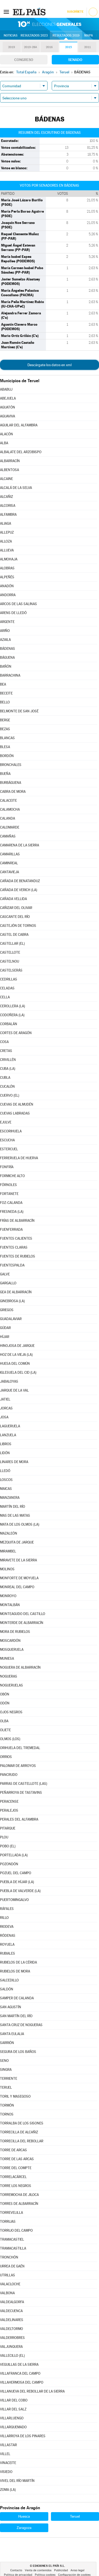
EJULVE (5, 1122)
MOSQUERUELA (11, 1650)
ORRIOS (6, 1757)
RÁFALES (7, 1909)
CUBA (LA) (7, 1069)
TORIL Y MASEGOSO (15, 2096)
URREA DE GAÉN (12, 2266)
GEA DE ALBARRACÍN (16, 1292)
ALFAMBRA (8, 515)
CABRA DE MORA (13, 792)
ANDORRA (8, 595)
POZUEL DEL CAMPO (15, 1873)
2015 (68, 47)
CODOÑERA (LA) (12, 1015)
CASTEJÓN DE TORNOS (18, 926)
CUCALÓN (7, 1086)
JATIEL (5, 1399)
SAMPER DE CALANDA (17, 1998)
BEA (3, 684)
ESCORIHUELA (11, 1131)
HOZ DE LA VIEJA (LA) (16, 1355)
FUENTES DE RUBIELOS (17, 1256)
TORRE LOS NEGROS (15, 2186)
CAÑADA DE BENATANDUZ (20, 881)
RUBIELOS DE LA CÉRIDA (18, 1962)
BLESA (5, 747)
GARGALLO (8, 1283)
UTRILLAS (7, 2275)
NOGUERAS (8, 1676)
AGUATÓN (7, 407)
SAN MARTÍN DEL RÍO (16, 2016)
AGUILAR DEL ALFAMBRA (18, 425)
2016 (49, 47)
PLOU (4, 1837)
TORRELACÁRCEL (13, 2177)
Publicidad (61, 2570)
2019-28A (30, 47)
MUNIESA (7, 1658)
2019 (11, 47)
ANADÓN (7, 586)
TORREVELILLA (11, 2213)
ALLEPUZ (7, 532)
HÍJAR (4, 1337)
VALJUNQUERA (11, 2347)
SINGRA (6, 2070)
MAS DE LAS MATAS (15, 1515)
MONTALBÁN (10, 1605)
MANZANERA (10, 1498)
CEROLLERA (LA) (12, 1006)
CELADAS (7, 988)
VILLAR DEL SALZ (13, 2409)
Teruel (75, 2516)
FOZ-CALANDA (11, 1203)
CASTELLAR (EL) (12, 943)
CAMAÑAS (8, 836)
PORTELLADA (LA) (14, 1855)
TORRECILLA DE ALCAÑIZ (19, 2132)
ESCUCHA (7, 1140)
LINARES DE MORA (14, 1462)
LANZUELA (8, 1435)
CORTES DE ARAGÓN (16, 1033)
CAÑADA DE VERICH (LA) (18, 890)
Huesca (24, 2516)
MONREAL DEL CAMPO (17, 1587)
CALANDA (7, 818)
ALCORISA (7, 506)
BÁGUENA (7, 658)
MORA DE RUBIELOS (15, 1632)
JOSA (4, 1417)
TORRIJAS (8, 2222)
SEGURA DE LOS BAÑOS (18, 2052)
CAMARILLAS (10, 854)
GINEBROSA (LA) (12, 1301)
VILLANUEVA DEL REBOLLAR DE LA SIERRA (32, 2391)
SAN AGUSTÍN (10, 2007)
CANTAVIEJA (9, 872)
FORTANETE (9, 1194)
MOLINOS (7, 1569)
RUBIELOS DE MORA (15, 1971)
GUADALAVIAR (11, 1319)
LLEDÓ (5, 1471)
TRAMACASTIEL (12, 2239)
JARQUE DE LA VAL (14, 1390)
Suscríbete (75, 11)
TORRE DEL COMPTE (15, 2168)
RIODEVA (6, 1927)
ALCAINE (6, 479)
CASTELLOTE (10, 952)
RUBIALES (7, 1953)
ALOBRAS (7, 568)
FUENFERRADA (11, 1229)
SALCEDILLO (9, 1980)
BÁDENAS (7, 649)
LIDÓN (5, 1453)
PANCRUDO (8, 1775)
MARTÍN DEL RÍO (12, 1507)
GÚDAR (5, 1328)
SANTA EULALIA (12, 2034)
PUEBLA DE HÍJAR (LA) (17, 1882)
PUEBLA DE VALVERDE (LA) (20, 1891)
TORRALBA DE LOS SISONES (21, 2123)
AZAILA (5, 640)
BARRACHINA (10, 675)
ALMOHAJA (8, 559)
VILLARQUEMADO (13, 2427)
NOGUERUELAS (11, 1685)
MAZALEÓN (8, 1533)
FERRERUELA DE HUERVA (19, 1158)
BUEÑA (5, 774)
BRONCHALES (10, 765)
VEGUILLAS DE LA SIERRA (19, 2365)
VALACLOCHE (10, 2284)
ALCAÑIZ (6, 497)
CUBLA (5, 1078)
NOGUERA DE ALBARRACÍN (20, 1667)
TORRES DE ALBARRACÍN (19, 2204)
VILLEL (5, 2454)
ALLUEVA (7, 550)
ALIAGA (5, 523)
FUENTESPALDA (12, 1265)
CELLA (5, 997)
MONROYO (8, 1596)
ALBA (4, 443)
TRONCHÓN (9, 2257)
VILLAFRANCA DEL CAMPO (20, 2373)
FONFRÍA (6, 1167)
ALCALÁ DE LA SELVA (16, 488)
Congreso (23, 60)
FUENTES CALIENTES (16, 1238)
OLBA (4, 1721)
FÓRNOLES (8, 1185)
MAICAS (6, 1489)
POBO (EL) (8, 1846)
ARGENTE (7, 622)
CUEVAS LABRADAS (15, 1113)
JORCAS (6, 1408)
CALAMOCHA (10, 809)
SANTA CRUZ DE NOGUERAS (21, 2025)
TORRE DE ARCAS (13, 2150)
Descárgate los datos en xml (49, 365)
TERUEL (6, 2087)
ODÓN (5, 1703)
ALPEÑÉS (7, 577)
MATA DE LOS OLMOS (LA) (19, 1524)
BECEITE (6, 693)
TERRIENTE (8, 2079)
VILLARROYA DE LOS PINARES (22, 2436)
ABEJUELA (8, 398)
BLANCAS (7, 738)
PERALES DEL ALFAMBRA (19, 1819)
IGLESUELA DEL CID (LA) (18, 1372)
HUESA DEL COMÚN (15, 1364)
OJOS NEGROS (11, 1712)
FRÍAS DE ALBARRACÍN (17, 1221)
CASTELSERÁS (11, 970)
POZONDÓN (9, 1864)
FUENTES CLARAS (13, 1247)
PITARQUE (7, 1828)
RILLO (4, 1918)
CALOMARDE (9, 827)
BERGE (5, 720)
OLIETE (5, 1730)
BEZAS (5, 729)
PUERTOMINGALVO (14, 1900)
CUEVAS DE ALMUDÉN (16, 1104)
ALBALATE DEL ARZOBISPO (20, 452)
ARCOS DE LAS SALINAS (18, 604)
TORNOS (6, 2114)
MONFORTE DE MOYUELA (19, 1578)
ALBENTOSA (9, 470)
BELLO (5, 702)
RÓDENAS (7, 1936)
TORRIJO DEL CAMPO (16, 2230)
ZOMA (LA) (8, 2490)
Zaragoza (24, 2528)
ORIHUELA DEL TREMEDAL (20, 1748)
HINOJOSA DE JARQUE (17, 1346)
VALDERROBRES (12, 2338)
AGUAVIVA (7, 416)
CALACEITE (8, 801)
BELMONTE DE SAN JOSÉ (19, 711)
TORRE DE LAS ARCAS (17, 2159)
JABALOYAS (9, 1381)
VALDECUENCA (11, 2311)
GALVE (5, 1274)
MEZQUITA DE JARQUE (17, 1542)
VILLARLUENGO (11, 2418)
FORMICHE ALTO (12, 1176)
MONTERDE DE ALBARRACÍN (21, 1623)
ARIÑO (5, 631)
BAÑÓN (5, 666)
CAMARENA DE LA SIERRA (19, 845)
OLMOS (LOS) (10, 1739)
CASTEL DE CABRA (14, 935)
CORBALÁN (8, 1024)
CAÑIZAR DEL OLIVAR (16, 908)
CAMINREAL (9, 863)
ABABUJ (6, 389)
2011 (87, 47)
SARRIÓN (7, 2043)
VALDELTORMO (11, 2329)
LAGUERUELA (10, 1426)
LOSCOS (6, 1480)
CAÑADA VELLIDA (13, 899)
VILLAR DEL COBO (13, 2400)
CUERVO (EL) (9, 1095)
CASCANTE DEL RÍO (15, 917)
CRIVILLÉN (8, 1060)
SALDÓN (6, 1989)
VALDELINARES (11, 2320)
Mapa (88, 35)
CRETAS (6, 1051)
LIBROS (5, 1444)
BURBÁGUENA (10, 783)
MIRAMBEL (8, 1551)
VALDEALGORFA (12, 2302)
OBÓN (4, 1694)
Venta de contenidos (38, 2570)
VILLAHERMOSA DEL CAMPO (21, 2382)
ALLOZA (6, 541)
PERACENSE (9, 1801)
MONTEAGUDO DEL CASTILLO (22, 1614)
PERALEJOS (9, 1810)
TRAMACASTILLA (13, 2248)
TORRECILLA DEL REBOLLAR (21, 2141)
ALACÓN (6, 434)
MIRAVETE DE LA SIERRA (18, 1560)
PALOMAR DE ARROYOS (18, 1766)
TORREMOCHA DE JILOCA (19, 2195)
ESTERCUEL (9, 1149)
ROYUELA (7, 1944)
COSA (4, 1042)
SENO (4, 2061)
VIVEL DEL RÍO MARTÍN (17, 2481)
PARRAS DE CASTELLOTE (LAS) (23, 1784)
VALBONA (7, 2293)
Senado (75, 60)
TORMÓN (7, 2105)
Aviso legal (77, 2570)
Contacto (16, 2570)
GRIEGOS (6, 1310)
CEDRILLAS (8, 979)
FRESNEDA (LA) (11, 1212)
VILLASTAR (8, 2445)
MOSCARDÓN (10, 1641)
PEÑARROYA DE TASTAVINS (21, 1793)
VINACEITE (8, 2463)
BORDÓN (7, 756)
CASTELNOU (9, 961)
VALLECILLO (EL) (12, 2356)
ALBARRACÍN (10, 461)
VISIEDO (6, 2472)
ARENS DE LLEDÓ (13, 613)
